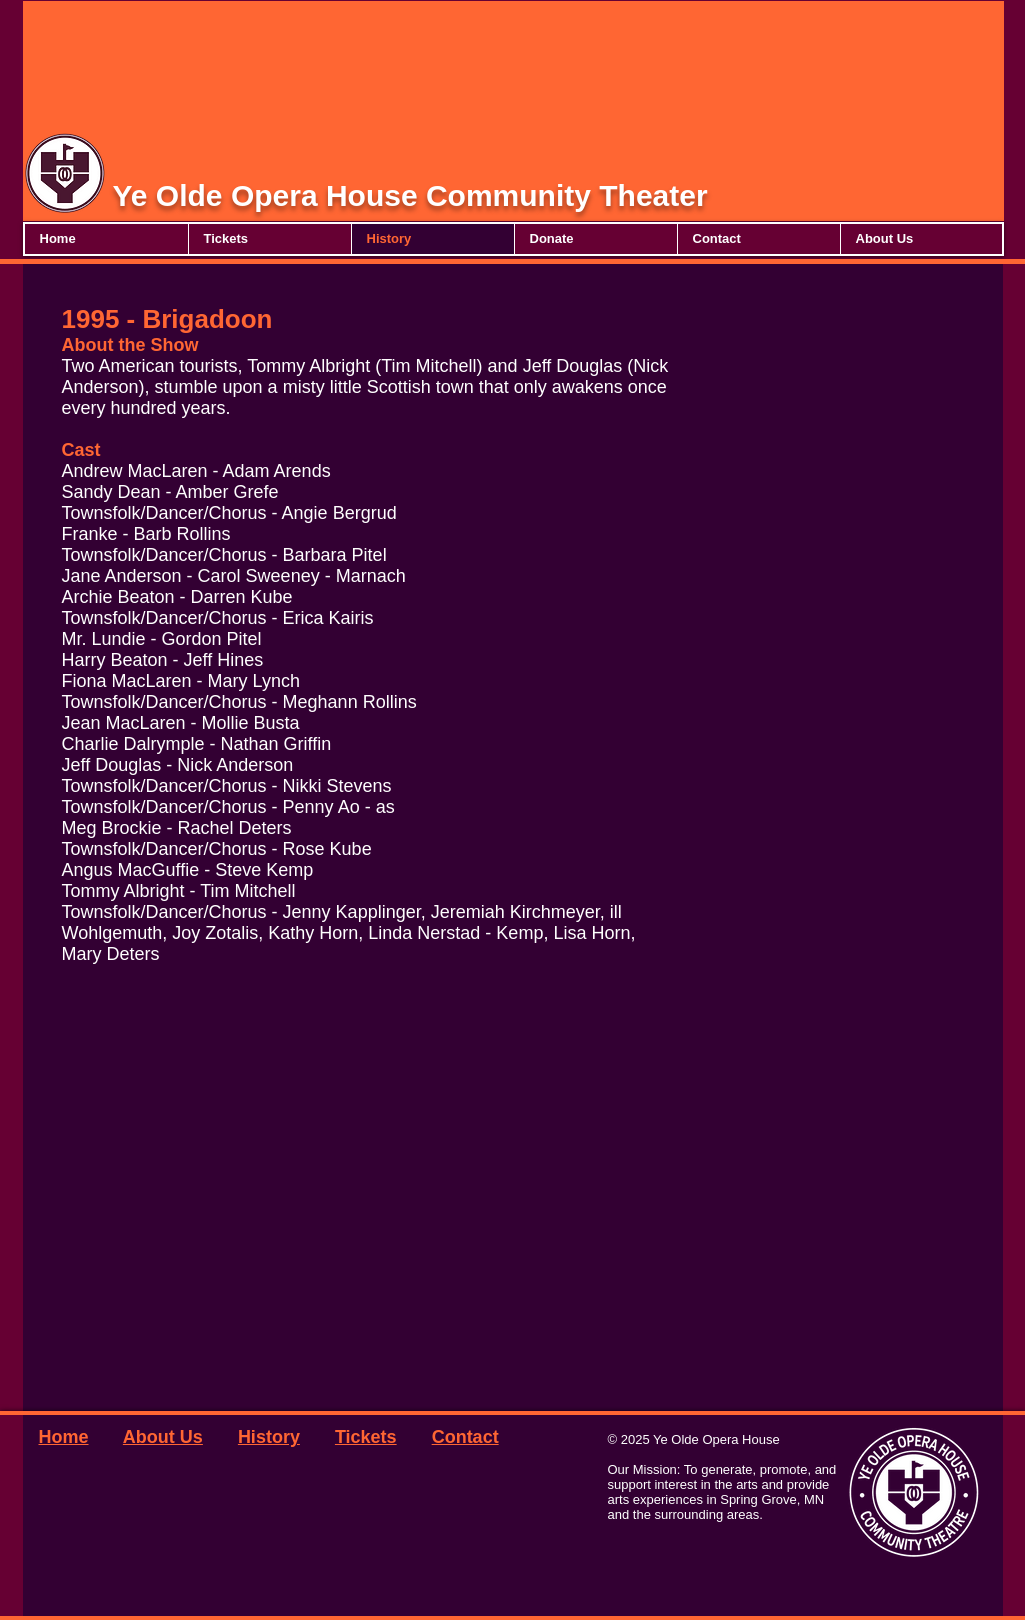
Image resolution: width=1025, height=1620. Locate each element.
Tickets (366, 1437)
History (269, 1437)
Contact (465, 1437)
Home (64, 1437)
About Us (163, 1437)
